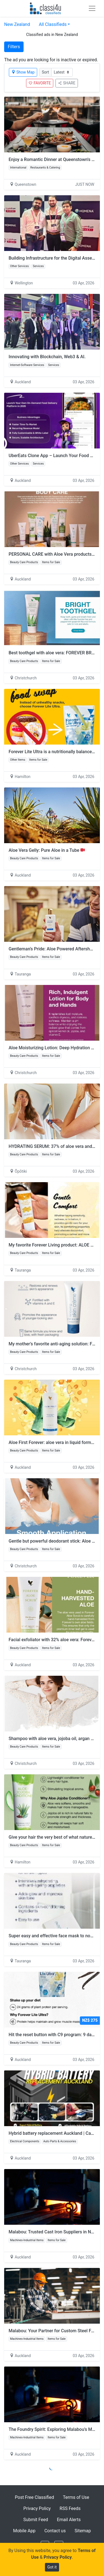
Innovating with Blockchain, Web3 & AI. (47, 356)
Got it (52, 2567)
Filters (14, 46)
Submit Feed (35, 2519)
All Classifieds (53, 24)
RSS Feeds (70, 2508)
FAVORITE (40, 83)
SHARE (66, 83)
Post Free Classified (34, 2497)
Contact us (55, 2530)
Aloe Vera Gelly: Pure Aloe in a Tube (47, 850)
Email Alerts (69, 2519)
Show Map (23, 72)
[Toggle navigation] (92, 8)
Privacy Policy (37, 2508)
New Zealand (17, 24)
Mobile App (24, 2530)
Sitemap (83, 2530)
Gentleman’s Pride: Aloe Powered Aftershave (55, 949)
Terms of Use (76, 2497)
